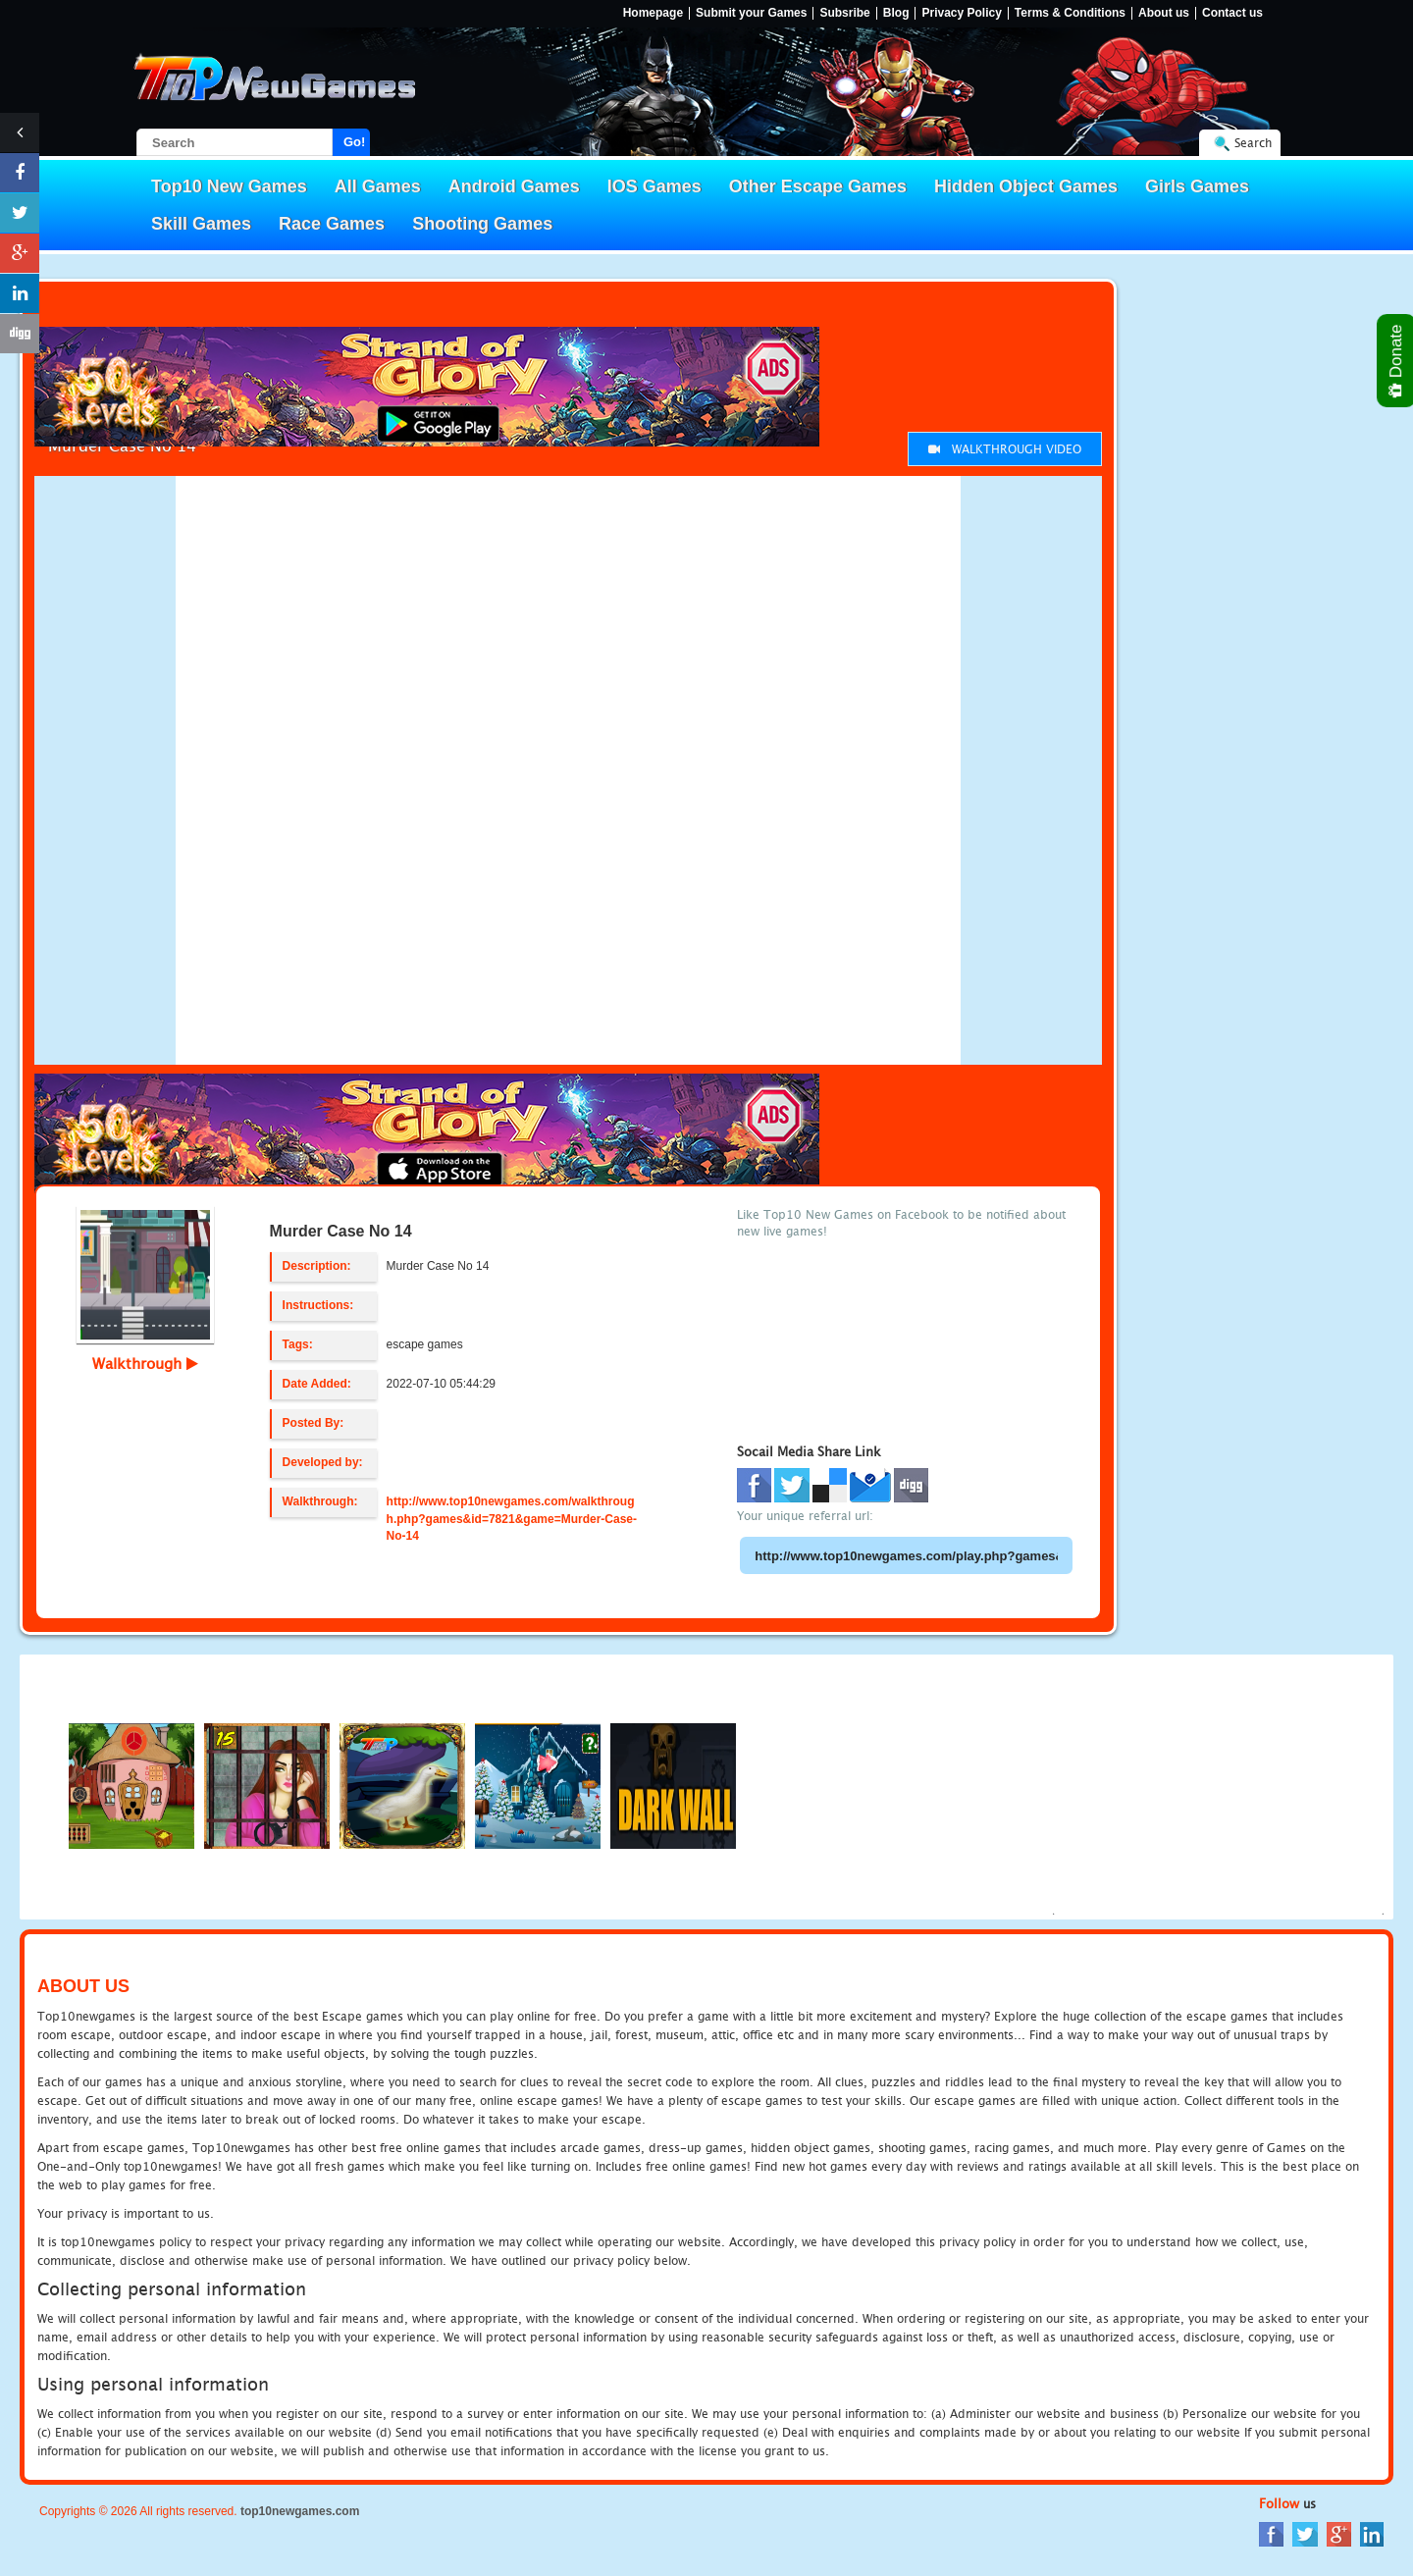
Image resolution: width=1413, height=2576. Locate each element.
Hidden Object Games (1026, 186)
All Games (378, 186)
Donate (1396, 360)
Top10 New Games (229, 186)
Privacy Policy (961, 13)
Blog (896, 13)
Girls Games (1197, 186)
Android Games (514, 186)
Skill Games (201, 224)
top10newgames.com (299, 2511)
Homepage (653, 13)
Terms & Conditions (1070, 13)
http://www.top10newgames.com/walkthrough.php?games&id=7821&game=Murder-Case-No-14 (512, 1518)
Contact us (1232, 13)
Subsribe (844, 13)
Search (1253, 142)
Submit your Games (751, 13)
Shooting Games (482, 224)
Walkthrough (145, 1363)
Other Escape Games (818, 186)
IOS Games (654, 186)
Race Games (332, 224)
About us (1163, 13)
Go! (354, 141)
